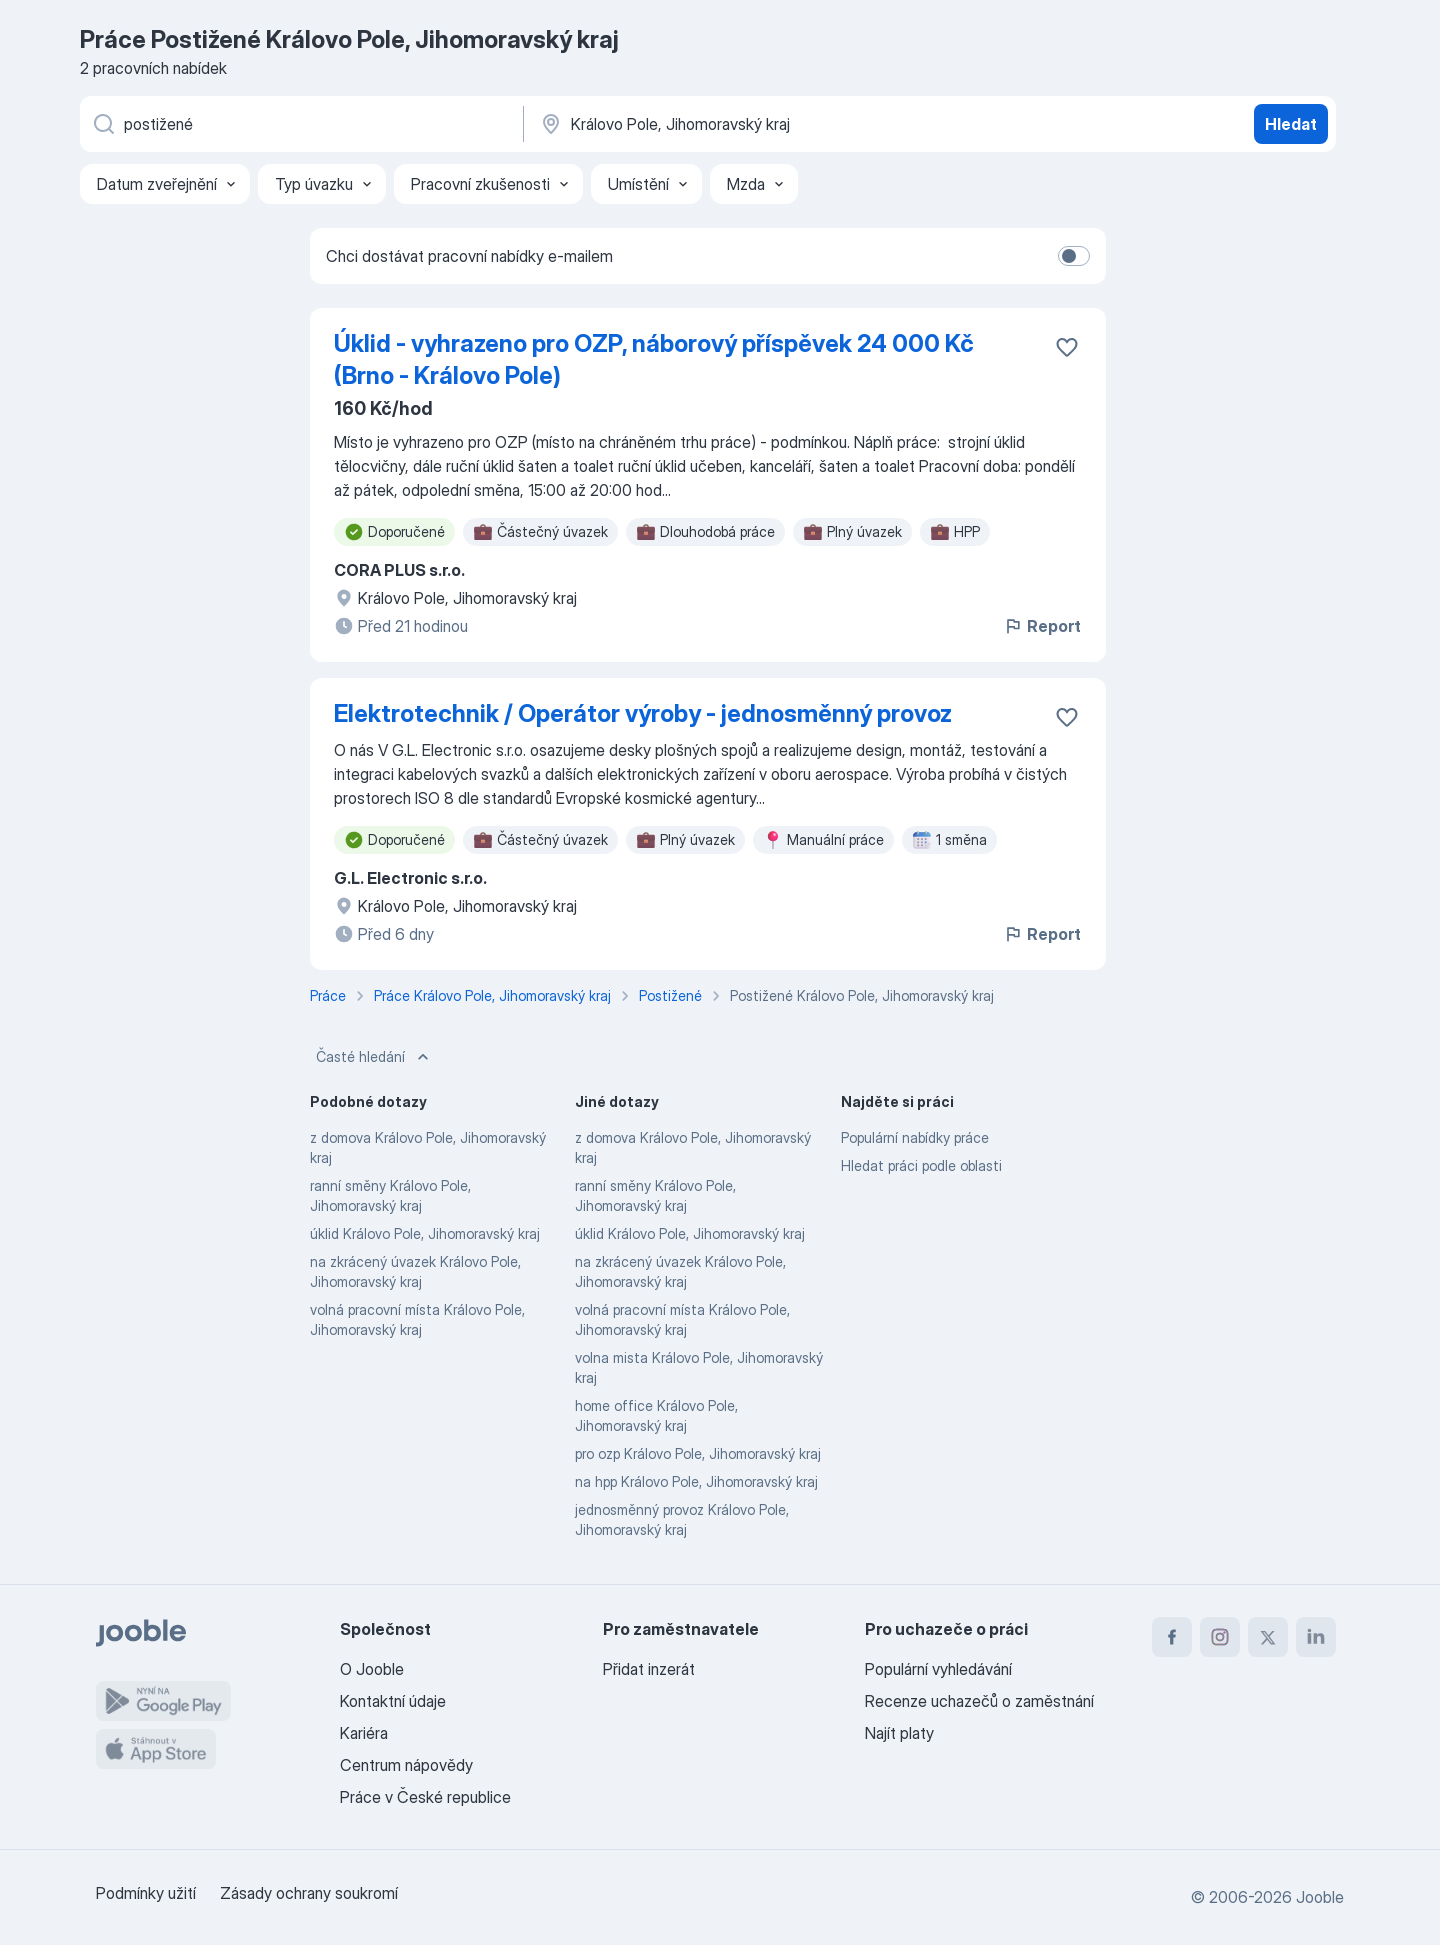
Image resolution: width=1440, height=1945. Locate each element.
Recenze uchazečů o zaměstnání (979, 1701)
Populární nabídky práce (915, 1137)
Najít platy (899, 1733)
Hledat (1291, 124)
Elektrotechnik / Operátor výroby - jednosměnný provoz (643, 713)
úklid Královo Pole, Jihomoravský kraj (425, 1233)
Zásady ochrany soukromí (309, 1893)
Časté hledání (374, 1057)
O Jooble (372, 1669)
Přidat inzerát (649, 1669)
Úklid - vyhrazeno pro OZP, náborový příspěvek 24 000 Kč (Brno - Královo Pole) (654, 359)
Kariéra (364, 1733)
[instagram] (1220, 1637)
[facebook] (1172, 1637)
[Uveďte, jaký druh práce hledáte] (300, 124)
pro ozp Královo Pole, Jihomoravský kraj (698, 1453)
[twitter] (1268, 1637)
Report (1042, 626)
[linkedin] (1316, 1637)
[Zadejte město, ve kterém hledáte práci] (747, 124)
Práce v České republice (425, 1797)
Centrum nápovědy (406, 1765)
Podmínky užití (146, 1893)
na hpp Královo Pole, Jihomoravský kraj (696, 1481)
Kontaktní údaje (393, 1701)
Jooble (1320, 1897)
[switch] (1074, 256)
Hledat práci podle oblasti (921, 1165)
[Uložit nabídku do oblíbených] (1067, 347)
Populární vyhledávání (938, 1669)
